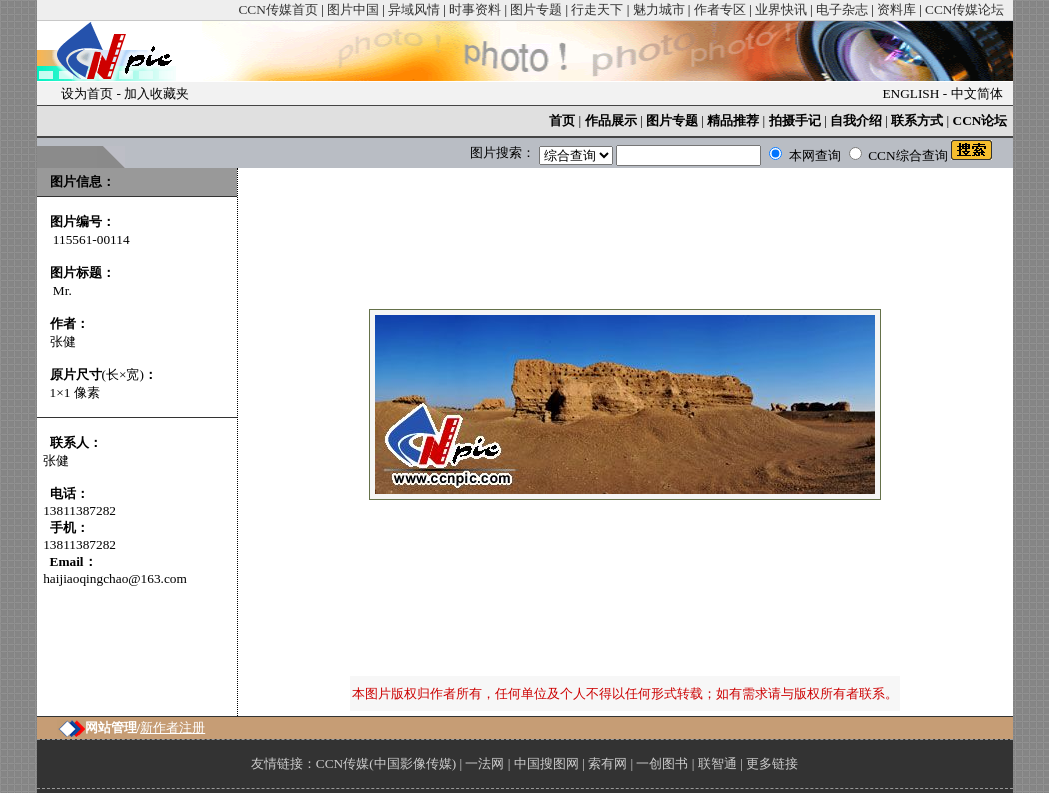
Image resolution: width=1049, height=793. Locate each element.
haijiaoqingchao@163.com (115, 578)
